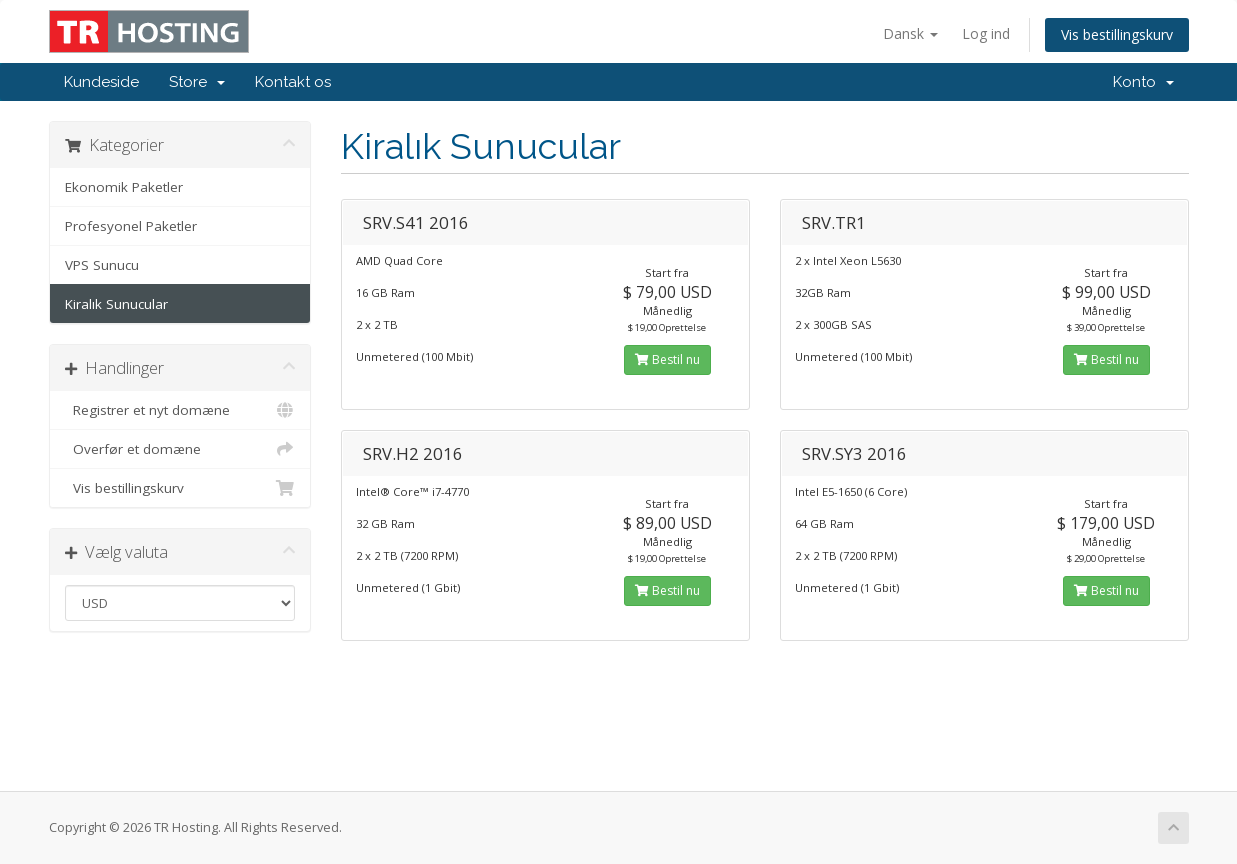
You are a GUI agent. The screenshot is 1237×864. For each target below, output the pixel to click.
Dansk (910, 33)
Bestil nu (667, 359)
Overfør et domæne (180, 449)
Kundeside (101, 82)
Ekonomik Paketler (124, 187)
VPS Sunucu (102, 265)
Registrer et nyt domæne (180, 410)
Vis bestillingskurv (1117, 34)
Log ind (986, 33)
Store (197, 82)
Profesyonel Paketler (131, 226)
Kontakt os (293, 82)
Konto (1143, 82)
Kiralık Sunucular (116, 304)
